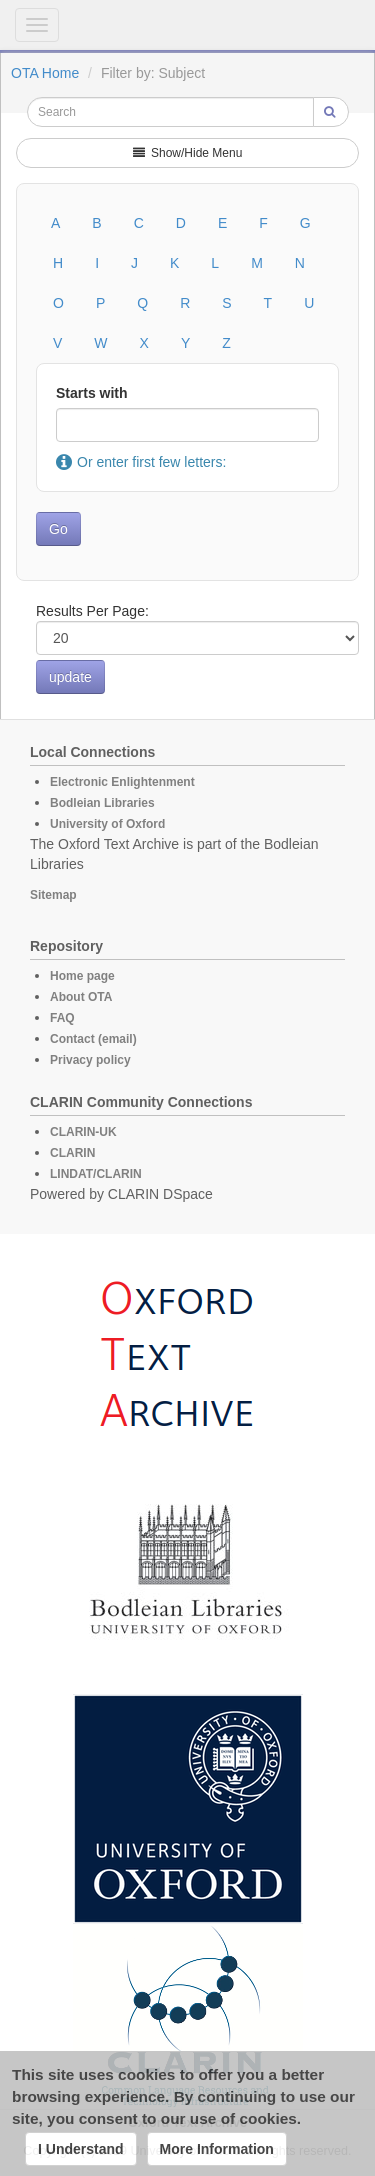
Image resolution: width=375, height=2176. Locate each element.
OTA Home (45, 73)
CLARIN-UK (83, 1132)
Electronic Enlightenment (122, 782)
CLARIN (72, 1153)
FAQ (62, 1018)
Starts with (92, 393)
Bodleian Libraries (102, 803)
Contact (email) (93, 1039)
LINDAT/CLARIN (96, 1174)
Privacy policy (90, 1060)
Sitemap (53, 895)
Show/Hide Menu (188, 153)
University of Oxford (107, 824)
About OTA (81, 997)
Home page (82, 976)
